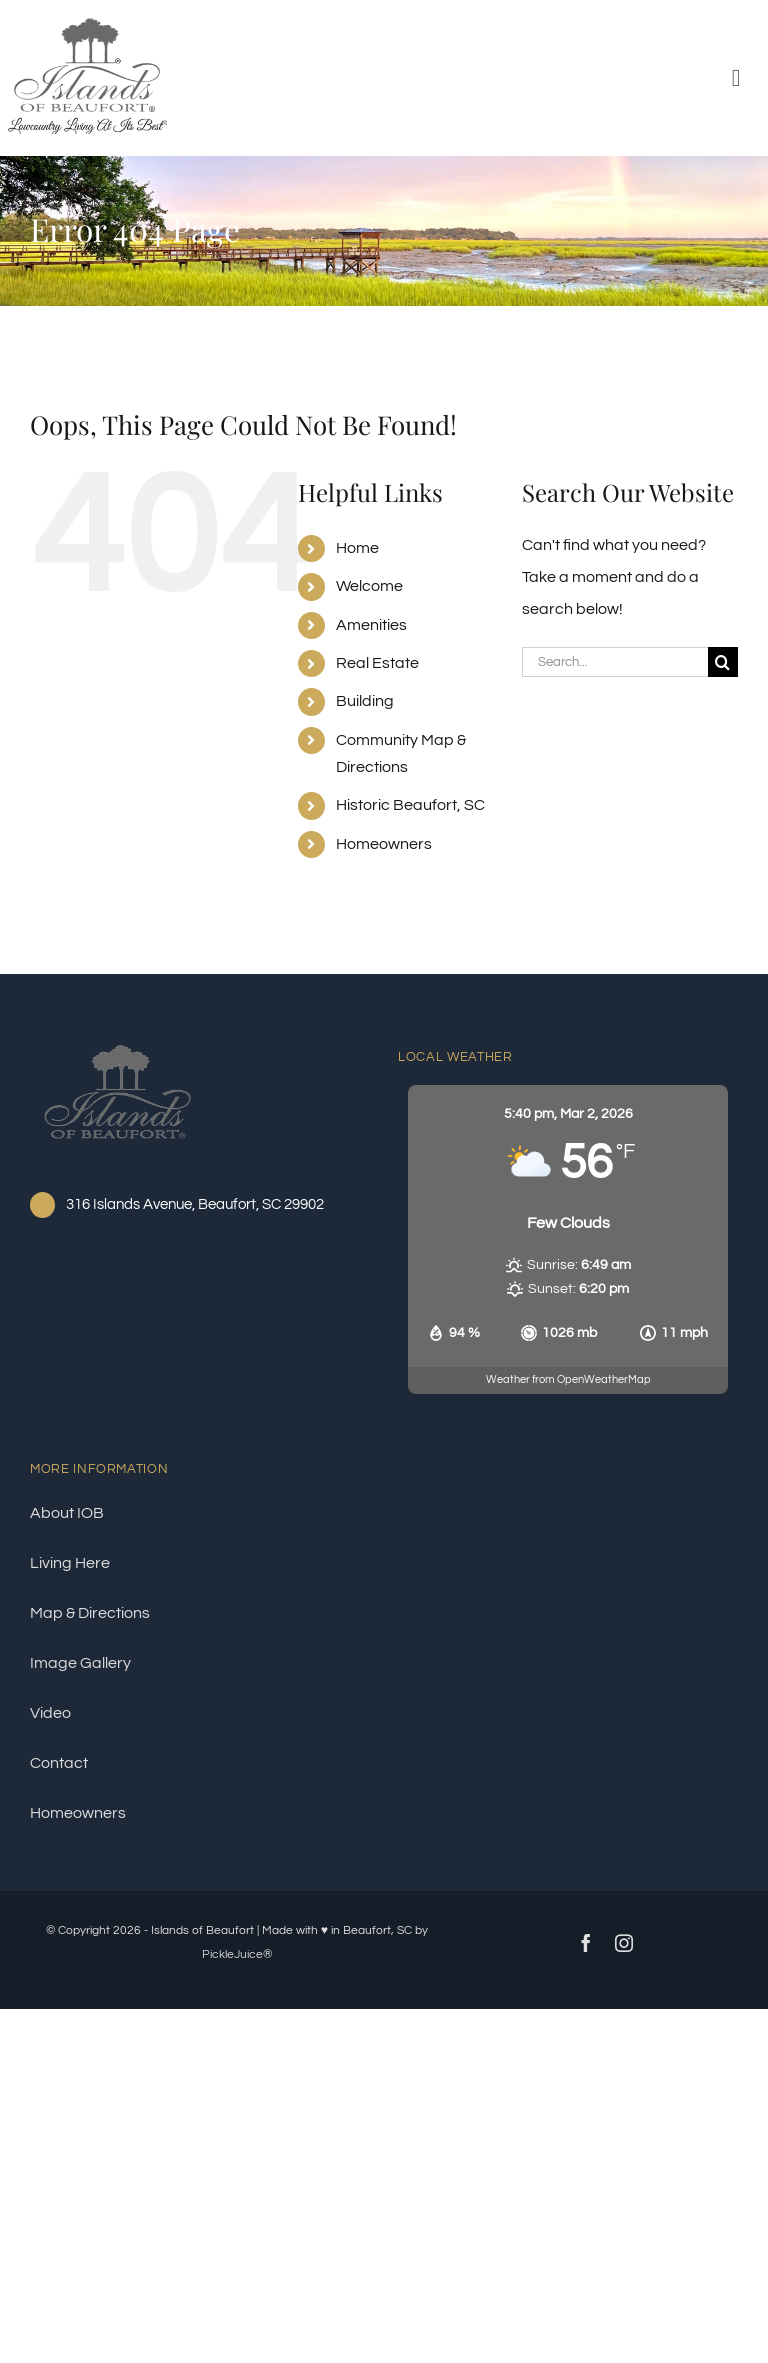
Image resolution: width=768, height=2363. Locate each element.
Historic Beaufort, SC (410, 805)
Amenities (371, 625)
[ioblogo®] (117, 1042)
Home (357, 548)
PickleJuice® (237, 1954)
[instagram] (624, 1943)
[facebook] (586, 1943)
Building (365, 701)
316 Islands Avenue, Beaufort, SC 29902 (195, 1204)
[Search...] (615, 662)
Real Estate (377, 663)
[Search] (723, 662)
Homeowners (384, 844)
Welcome (369, 586)
